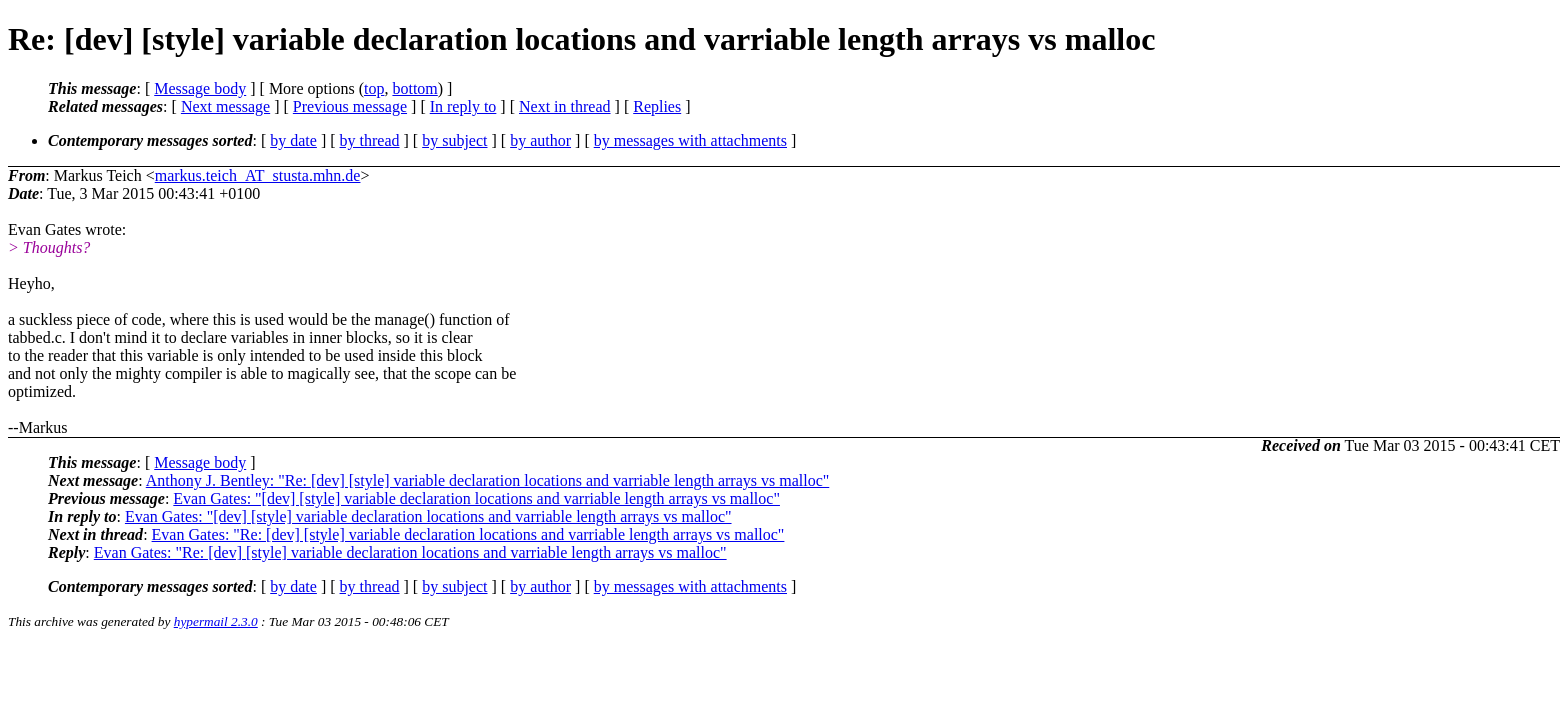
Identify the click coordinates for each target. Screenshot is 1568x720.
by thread (370, 140)
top (374, 88)
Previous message (350, 106)
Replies (657, 106)
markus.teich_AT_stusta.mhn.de (258, 175)
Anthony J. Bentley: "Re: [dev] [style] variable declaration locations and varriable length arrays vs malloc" (488, 480)
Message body (200, 88)
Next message (225, 106)
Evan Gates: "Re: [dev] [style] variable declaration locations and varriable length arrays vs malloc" (468, 534)
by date (293, 140)
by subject (454, 140)
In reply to (463, 106)
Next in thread (565, 106)
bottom (414, 88)
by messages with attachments (690, 140)
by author (540, 140)
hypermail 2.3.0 (216, 621)
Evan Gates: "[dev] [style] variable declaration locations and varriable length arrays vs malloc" (476, 498)
